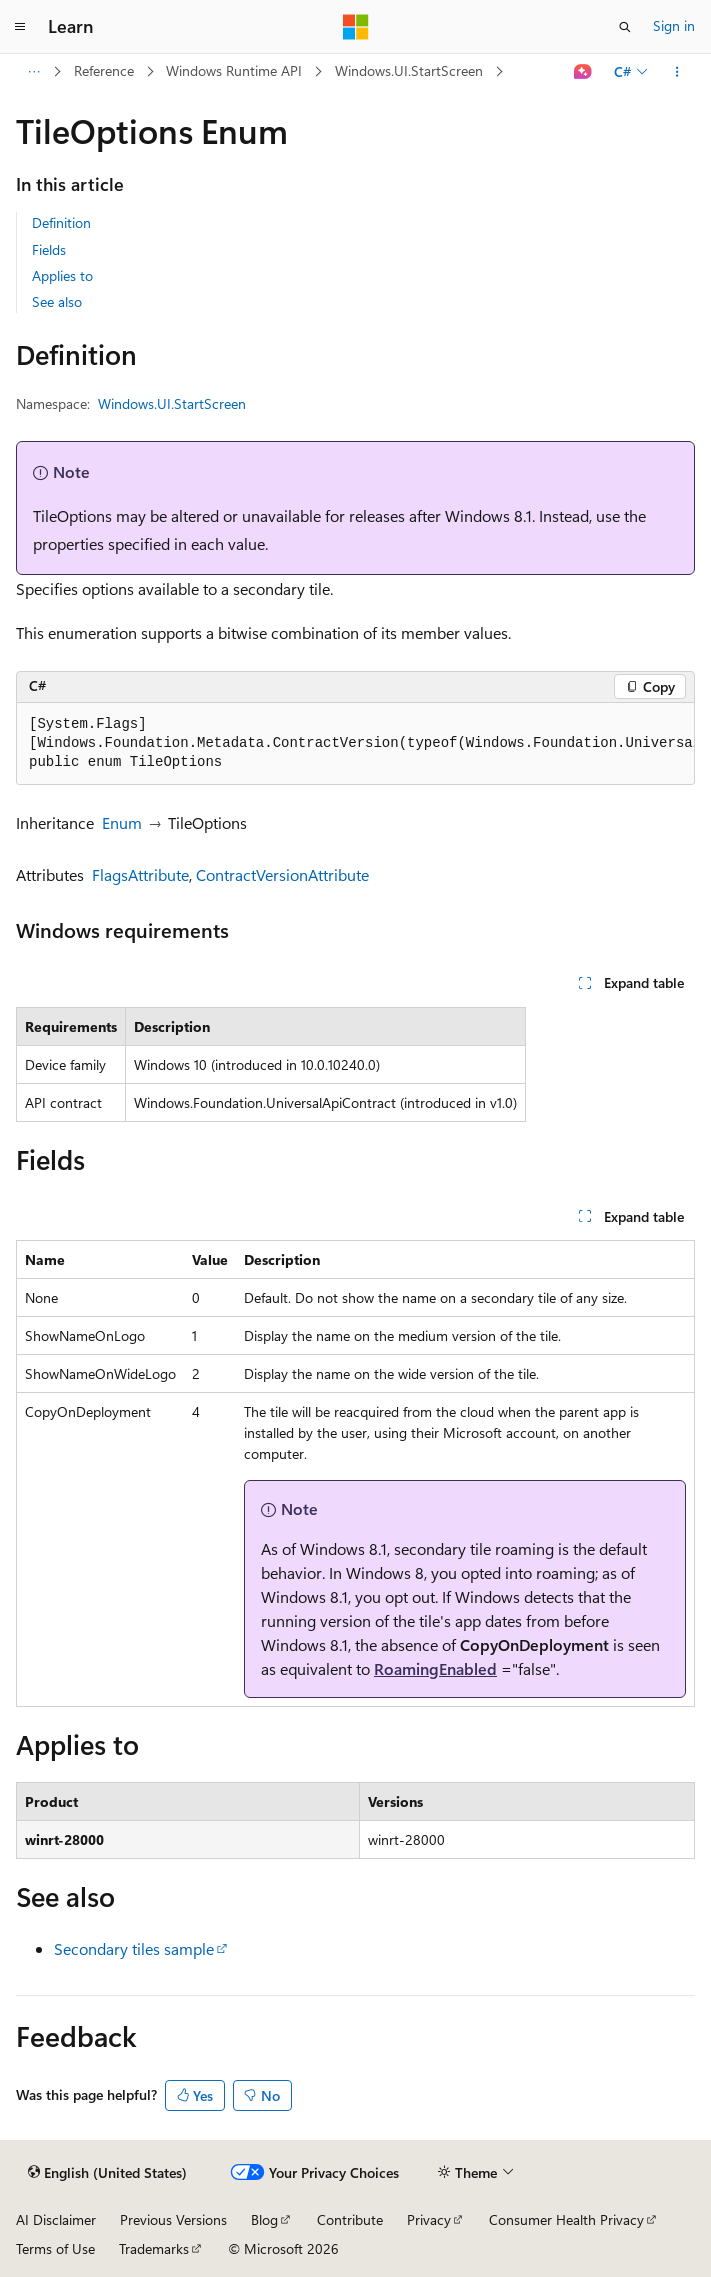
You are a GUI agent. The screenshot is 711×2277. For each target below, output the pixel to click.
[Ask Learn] (583, 72)
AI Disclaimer (56, 2219)
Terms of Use (55, 2248)
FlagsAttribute (140, 874)
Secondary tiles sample (134, 1948)
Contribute (350, 2219)
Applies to (62, 275)
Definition (61, 222)
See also (57, 301)
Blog (264, 2219)
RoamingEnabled (435, 1668)
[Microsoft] (356, 27)
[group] (355, 744)
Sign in (674, 25)
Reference (104, 70)
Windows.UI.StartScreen (409, 70)
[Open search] (625, 27)
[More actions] (677, 72)
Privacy (429, 2219)
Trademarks (154, 2248)
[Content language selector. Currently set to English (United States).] (107, 2173)
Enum (122, 822)
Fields (49, 249)
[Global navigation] (20, 27)
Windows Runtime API (234, 70)
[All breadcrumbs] (33, 72)
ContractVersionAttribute (282, 874)
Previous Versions (173, 2219)
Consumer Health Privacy (566, 2219)
